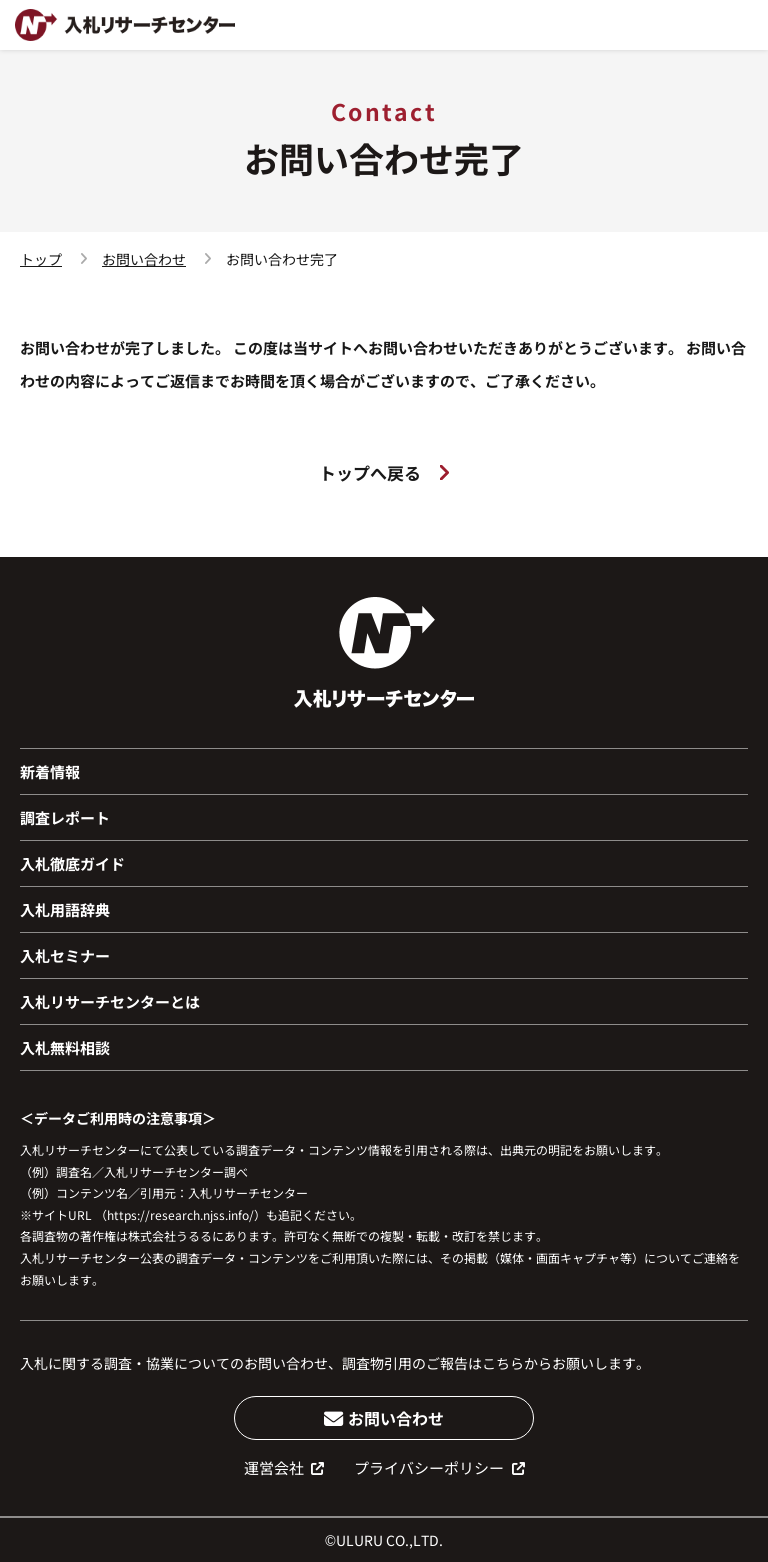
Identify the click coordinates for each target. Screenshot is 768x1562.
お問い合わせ (144, 259)
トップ (41, 259)
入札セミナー (65, 955)
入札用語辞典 (65, 909)
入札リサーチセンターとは (110, 1001)
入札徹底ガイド (72, 863)
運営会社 (284, 1467)
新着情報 (50, 771)
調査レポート (65, 817)
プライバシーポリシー (439, 1467)
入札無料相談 (65, 1047)
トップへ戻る (384, 472)
